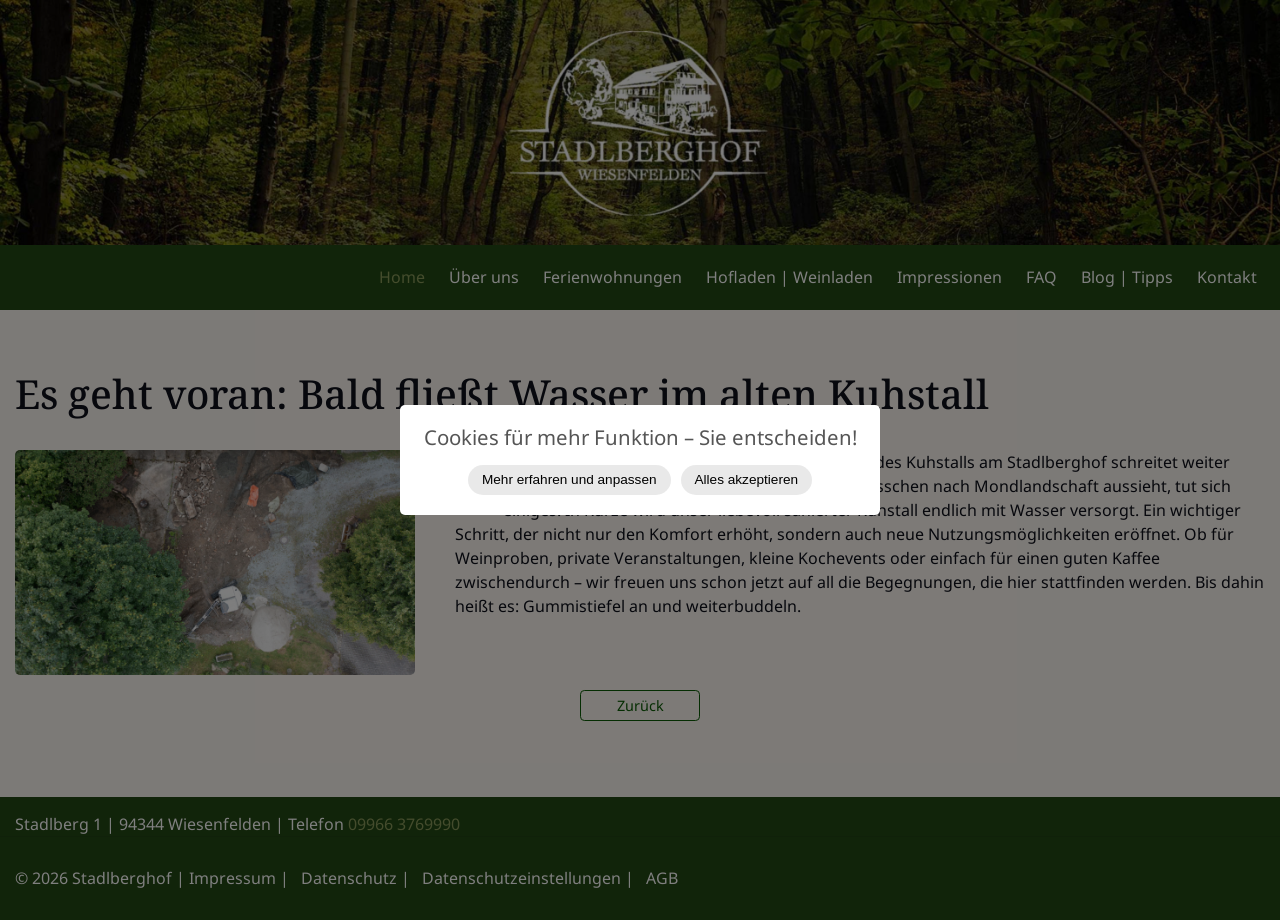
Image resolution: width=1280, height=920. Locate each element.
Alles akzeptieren (747, 479)
